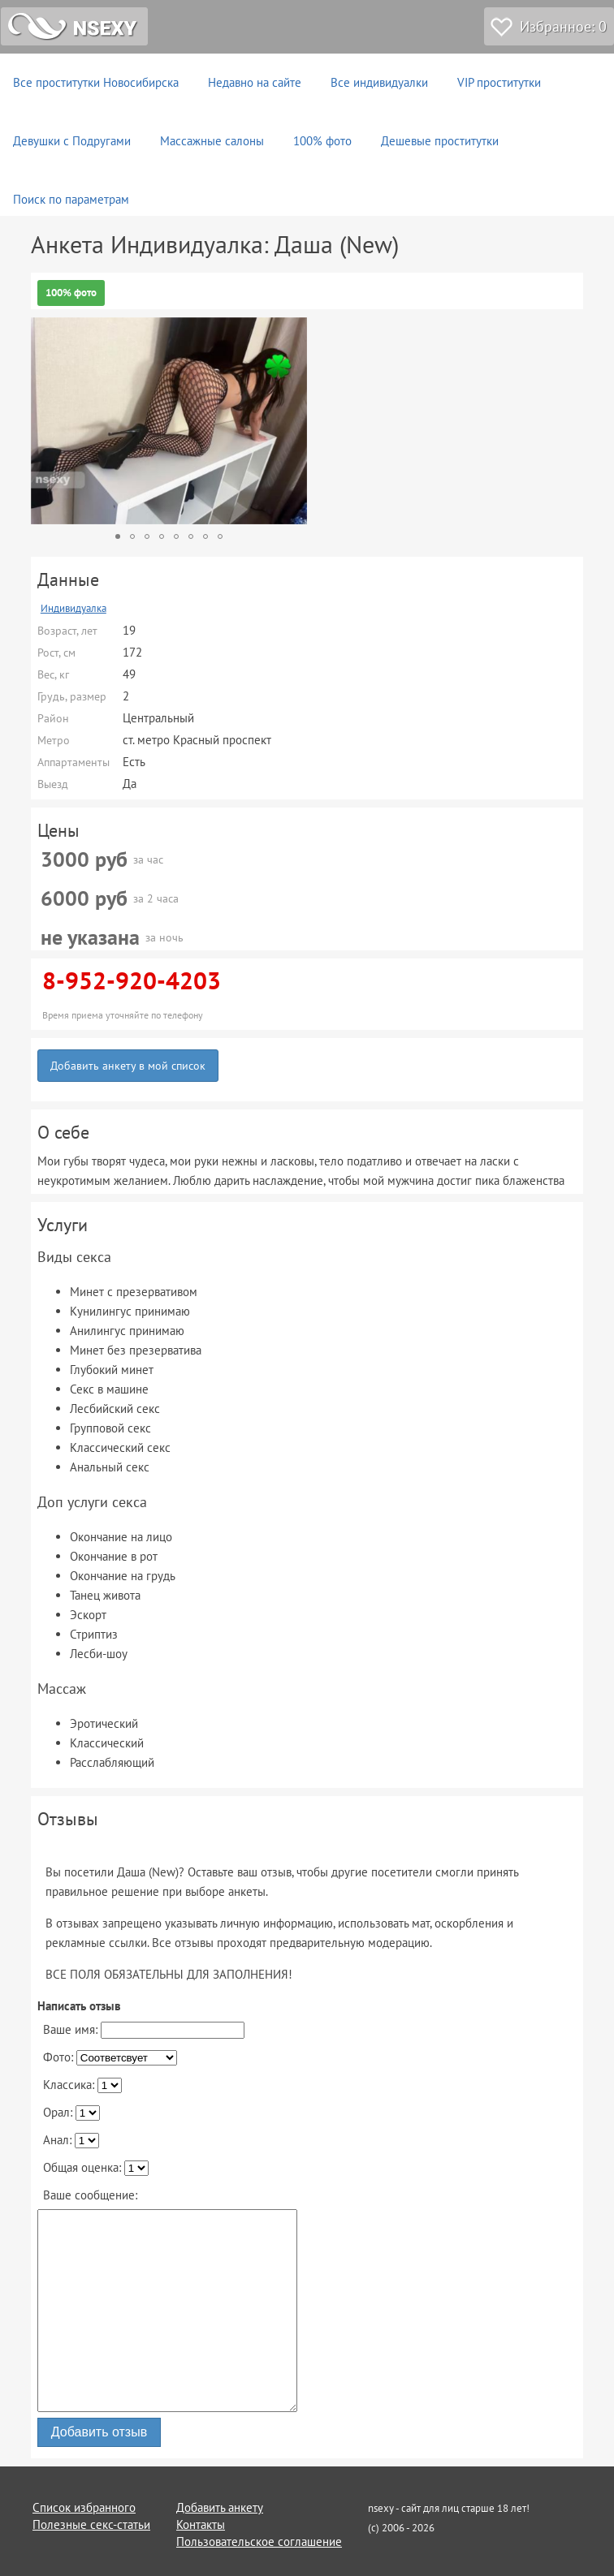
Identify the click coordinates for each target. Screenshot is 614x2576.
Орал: (71, 2112)
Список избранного (84, 2507)
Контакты (200, 2524)
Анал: (71, 2140)
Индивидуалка (73, 608)
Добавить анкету (219, 2507)
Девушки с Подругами (72, 141)
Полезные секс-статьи (91, 2524)
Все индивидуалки (379, 82)
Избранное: (563, 26)
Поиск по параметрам (71, 199)
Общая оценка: (96, 2168)
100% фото (322, 141)
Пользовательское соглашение (259, 2541)
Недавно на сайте (254, 82)
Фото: (110, 2057)
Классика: (82, 2085)
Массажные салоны (212, 141)
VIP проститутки (499, 82)
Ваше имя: (143, 2030)
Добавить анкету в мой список (127, 1065)
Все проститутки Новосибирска (96, 82)
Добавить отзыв (99, 2432)
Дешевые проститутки (440, 141)
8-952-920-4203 (131, 980)
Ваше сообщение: (90, 2195)
